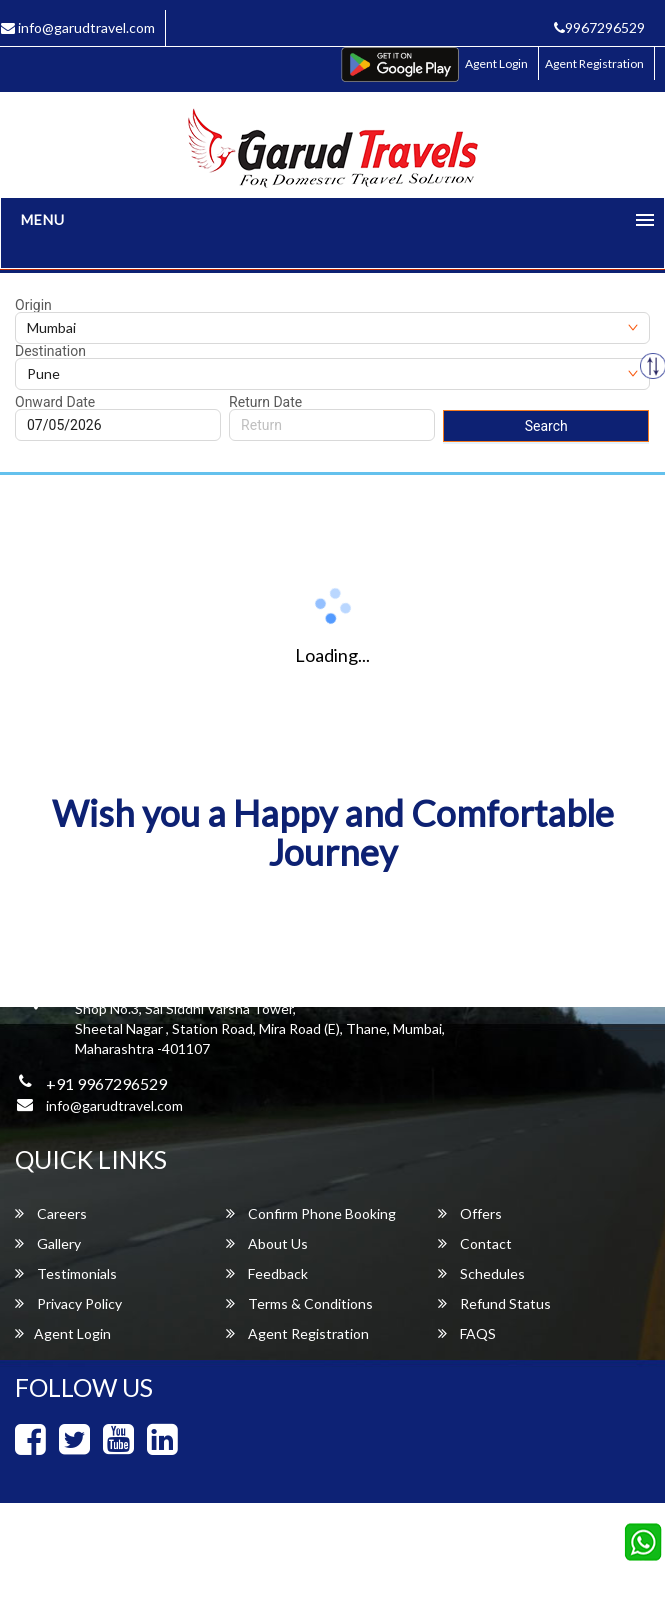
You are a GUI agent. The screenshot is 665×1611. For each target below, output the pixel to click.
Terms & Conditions (299, 1303)
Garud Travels (418, 1566)
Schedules (481, 1273)
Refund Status (494, 1303)
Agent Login (496, 63)
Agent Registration (594, 63)
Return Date (265, 402)
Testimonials (66, 1273)
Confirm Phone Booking (311, 1213)
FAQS (467, 1333)
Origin (33, 305)
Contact (475, 1243)
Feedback (267, 1273)
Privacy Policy (68, 1303)
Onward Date (55, 402)
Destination (50, 351)
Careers (51, 1213)
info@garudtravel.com (114, 1105)
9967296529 (599, 27)
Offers (470, 1213)
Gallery (48, 1243)
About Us (267, 1243)
